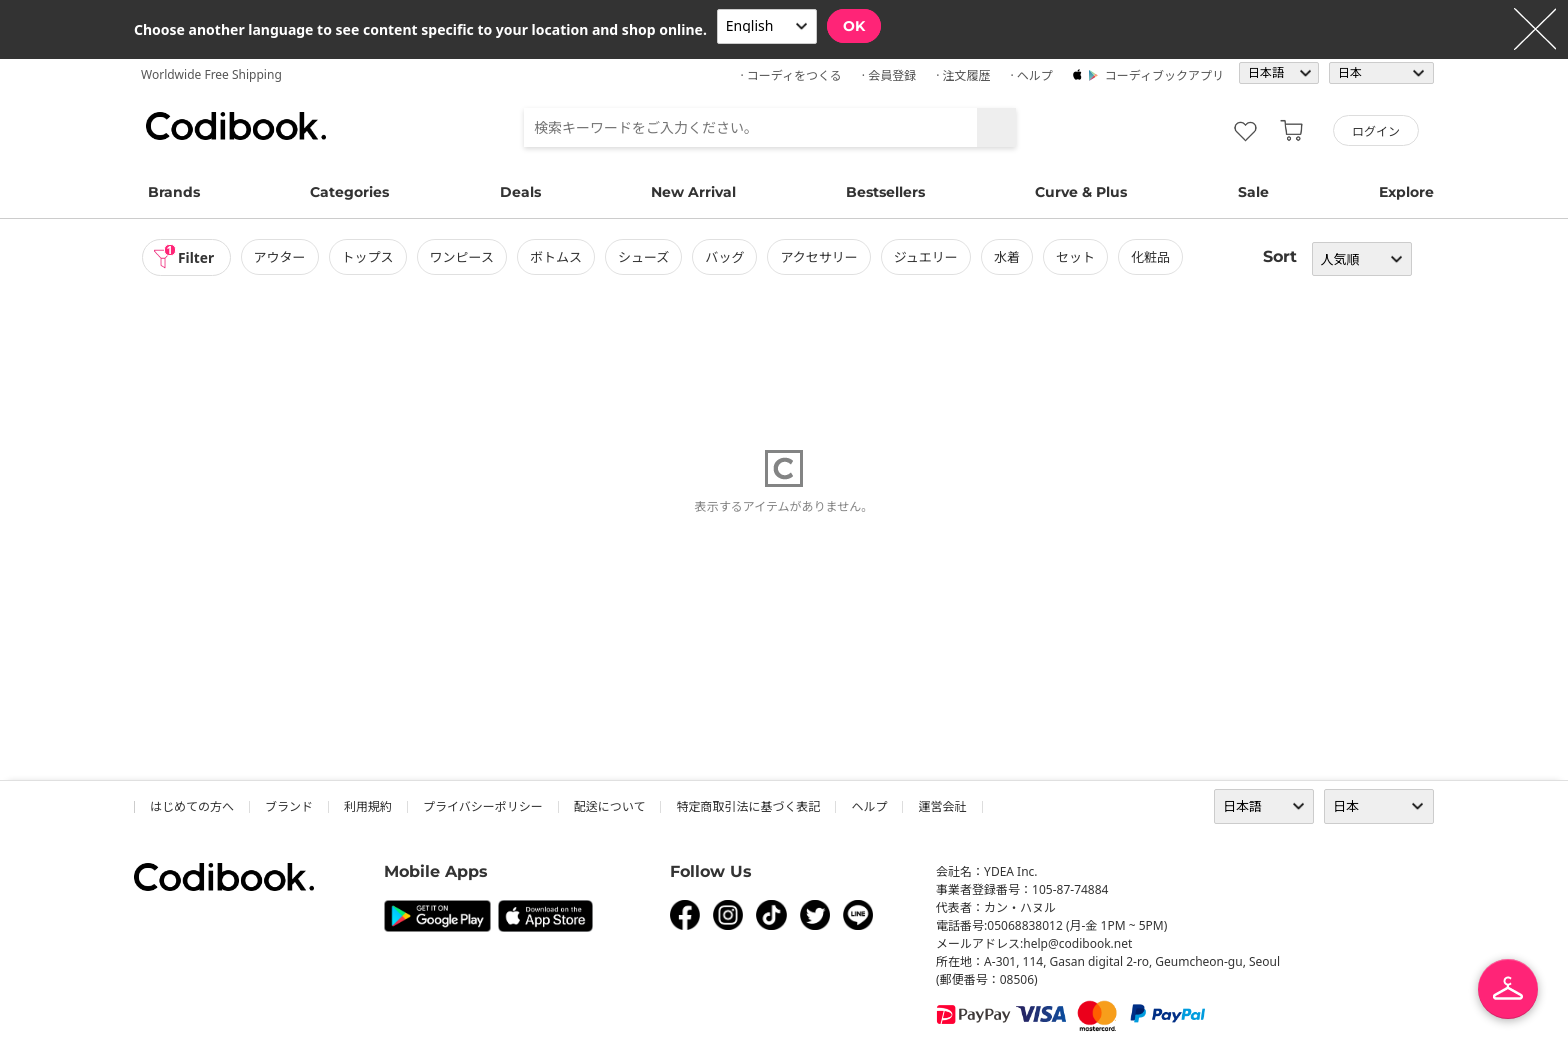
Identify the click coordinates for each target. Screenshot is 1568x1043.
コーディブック (236, 126)
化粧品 (1152, 257)
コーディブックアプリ (1164, 75)
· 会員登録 (889, 75)
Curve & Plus (1081, 192)
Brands (174, 192)
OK (854, 26)
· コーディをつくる (791, 75)
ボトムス (558, 257)
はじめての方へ (192, 806)
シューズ (645, 257)
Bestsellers (885, 192)
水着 (1009, 257)
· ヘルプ (1031, 75)
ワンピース (463, 257)
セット (1077, 257)
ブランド (289, 806)
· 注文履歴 (963, 75)
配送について (610, 806)
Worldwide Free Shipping (211, 74)
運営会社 (942, 806)
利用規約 (368, 806)
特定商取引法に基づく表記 (748, 806)
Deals (520, 192)
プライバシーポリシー (483, 806)
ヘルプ (869, 806)
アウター (281, 257)
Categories (349, 192)
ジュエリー (928, 257)
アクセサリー (820, 257)
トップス (369, 257)
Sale (1253, 192)
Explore (1406, 192)
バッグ (726, 257)
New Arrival (693, 192)
